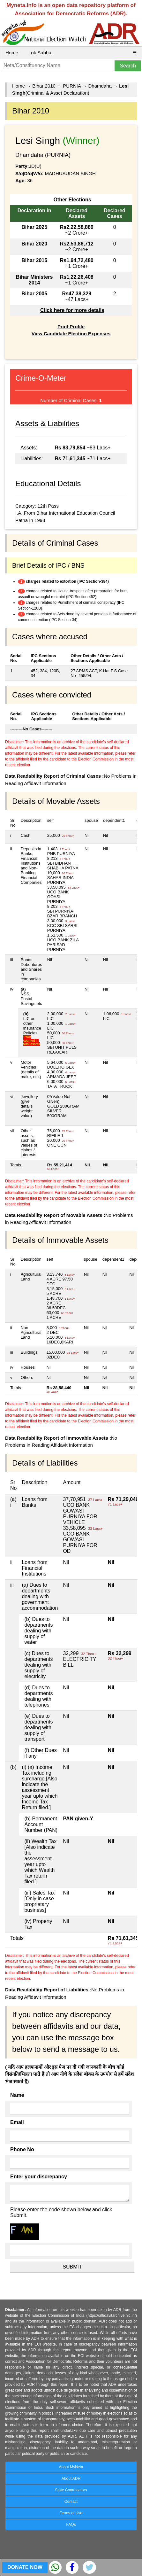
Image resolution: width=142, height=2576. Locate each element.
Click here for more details (72, 310)
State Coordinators (71, 2490)
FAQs (71, 2524)
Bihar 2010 (44, 86)
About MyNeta (71, 2467)
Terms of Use (71, 2513)
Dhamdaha (99, 86)
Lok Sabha (39, 52)
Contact (71, 2501)
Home (11, 52)
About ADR (71, 2478)
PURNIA (72, 86)
